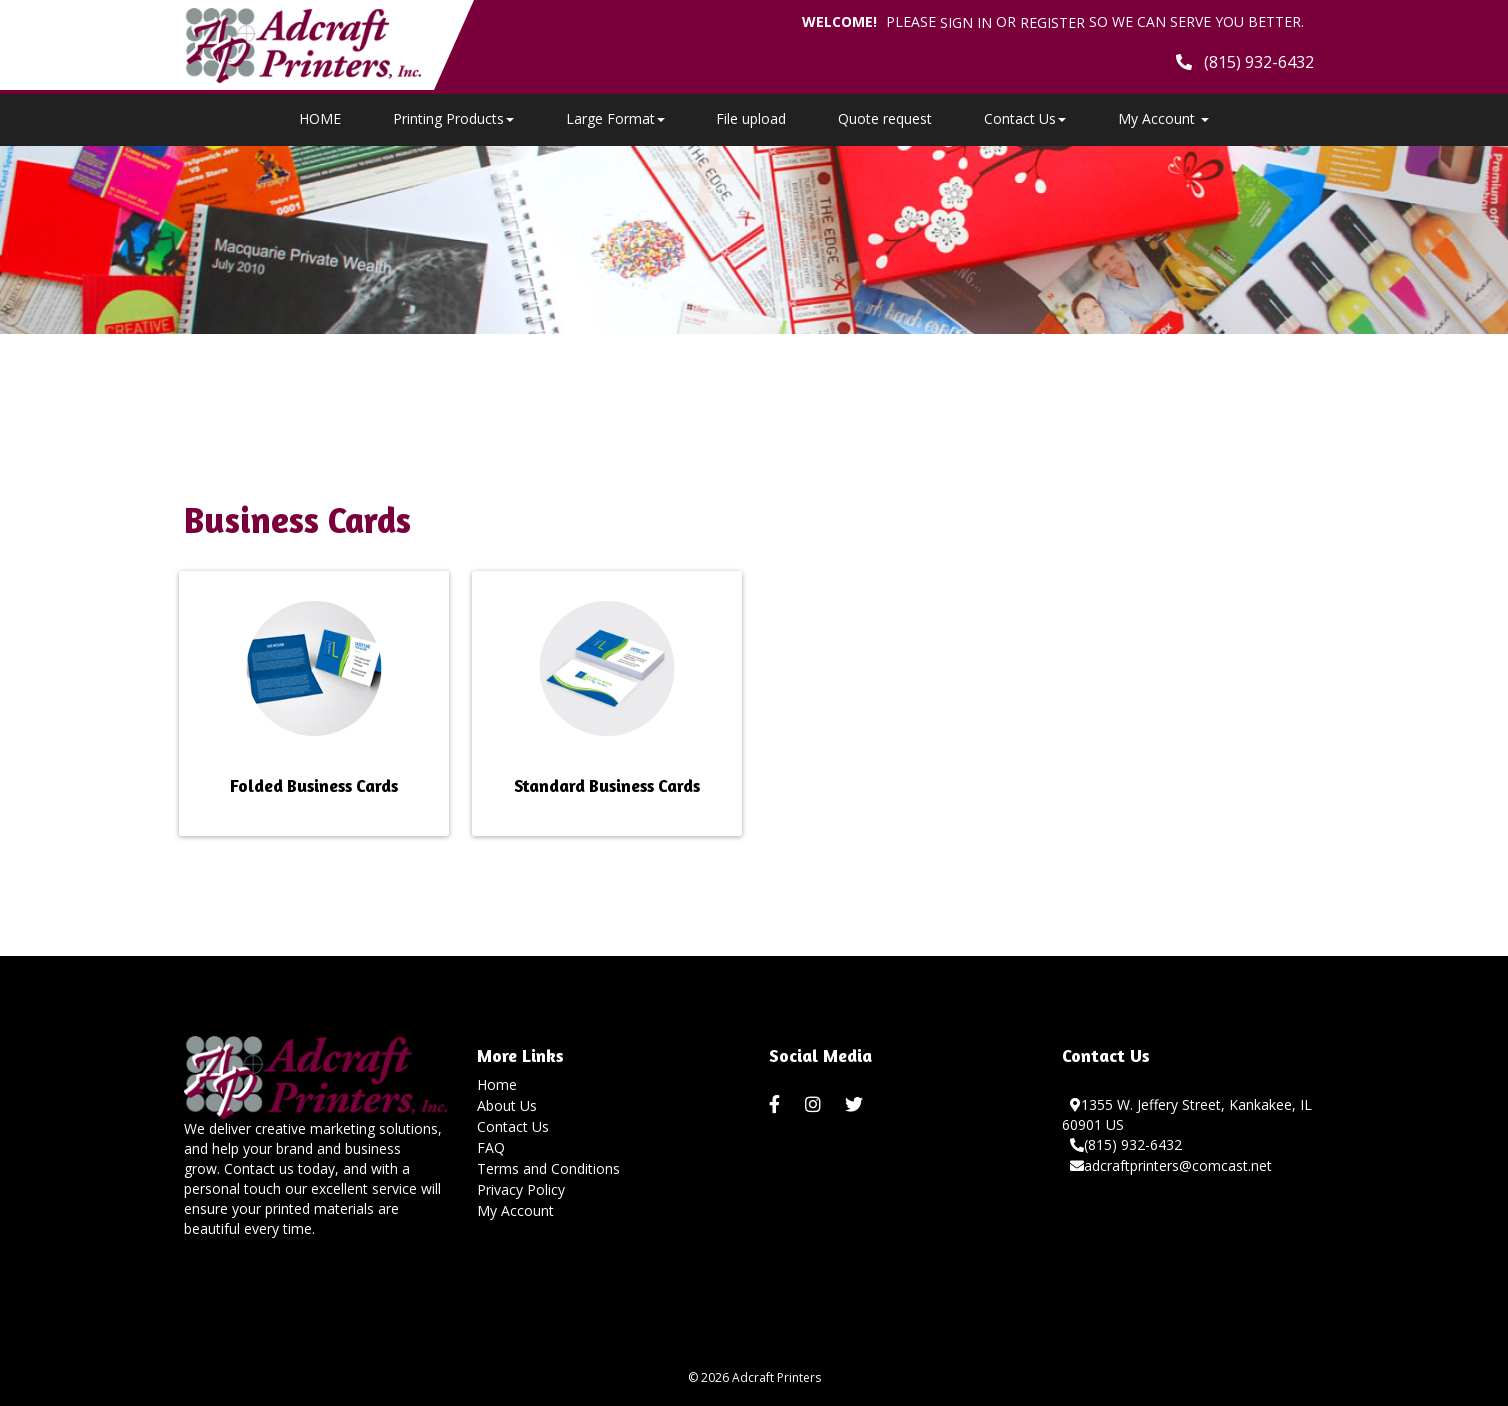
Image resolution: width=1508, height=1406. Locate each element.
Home (497, 1084)
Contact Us (1025, 118)
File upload (751, 118)
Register (1052, 22)
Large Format (615, 118)
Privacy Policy (521, 1189)
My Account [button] (1163, 118)
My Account (515, 1210)
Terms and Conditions (548, 1168)
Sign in (966, 22)
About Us (507, 1105)
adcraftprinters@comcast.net (1171, 1165)
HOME (320, 118)
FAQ (491, 1147)
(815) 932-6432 (1126, 1144)
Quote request (885, 118)
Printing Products (453, 118)
